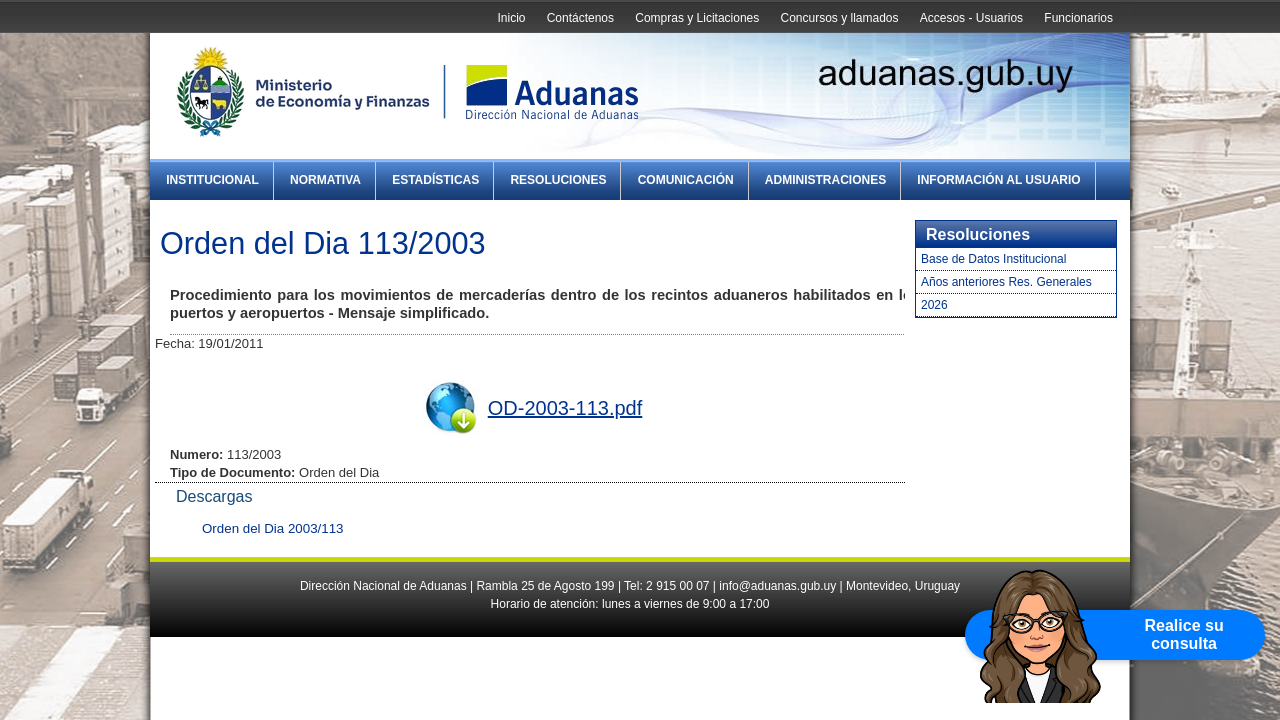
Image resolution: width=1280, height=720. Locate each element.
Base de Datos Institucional (993, 259)
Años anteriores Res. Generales (1006, 282)
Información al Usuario (998, 180)
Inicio (511, 18)
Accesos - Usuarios (971, 18)
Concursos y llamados (839, 18)
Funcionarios (1078, 18)
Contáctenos (580, 18)
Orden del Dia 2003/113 (273, 528)
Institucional (212, 180)
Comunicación (686, 180)
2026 (934, 305)
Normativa (325, 180)
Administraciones (825, 180)
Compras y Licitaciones (697, 18)
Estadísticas (435, 180)
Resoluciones (558, 180)
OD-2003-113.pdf (565, 408)
